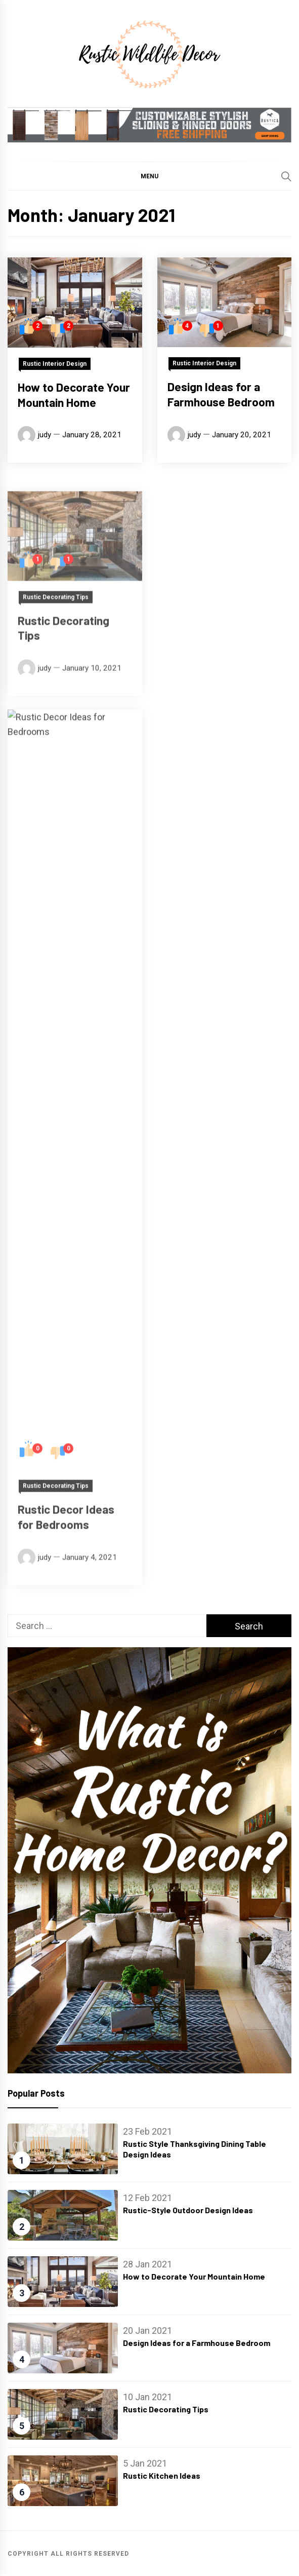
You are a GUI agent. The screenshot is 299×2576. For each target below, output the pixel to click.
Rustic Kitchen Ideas (161, 2475)
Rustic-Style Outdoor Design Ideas (188, 2210)
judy (44, 434)
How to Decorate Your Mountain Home (74, 394)
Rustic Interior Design (55, 363)
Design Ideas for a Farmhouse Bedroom (221, 404)
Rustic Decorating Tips (165, 2409)
